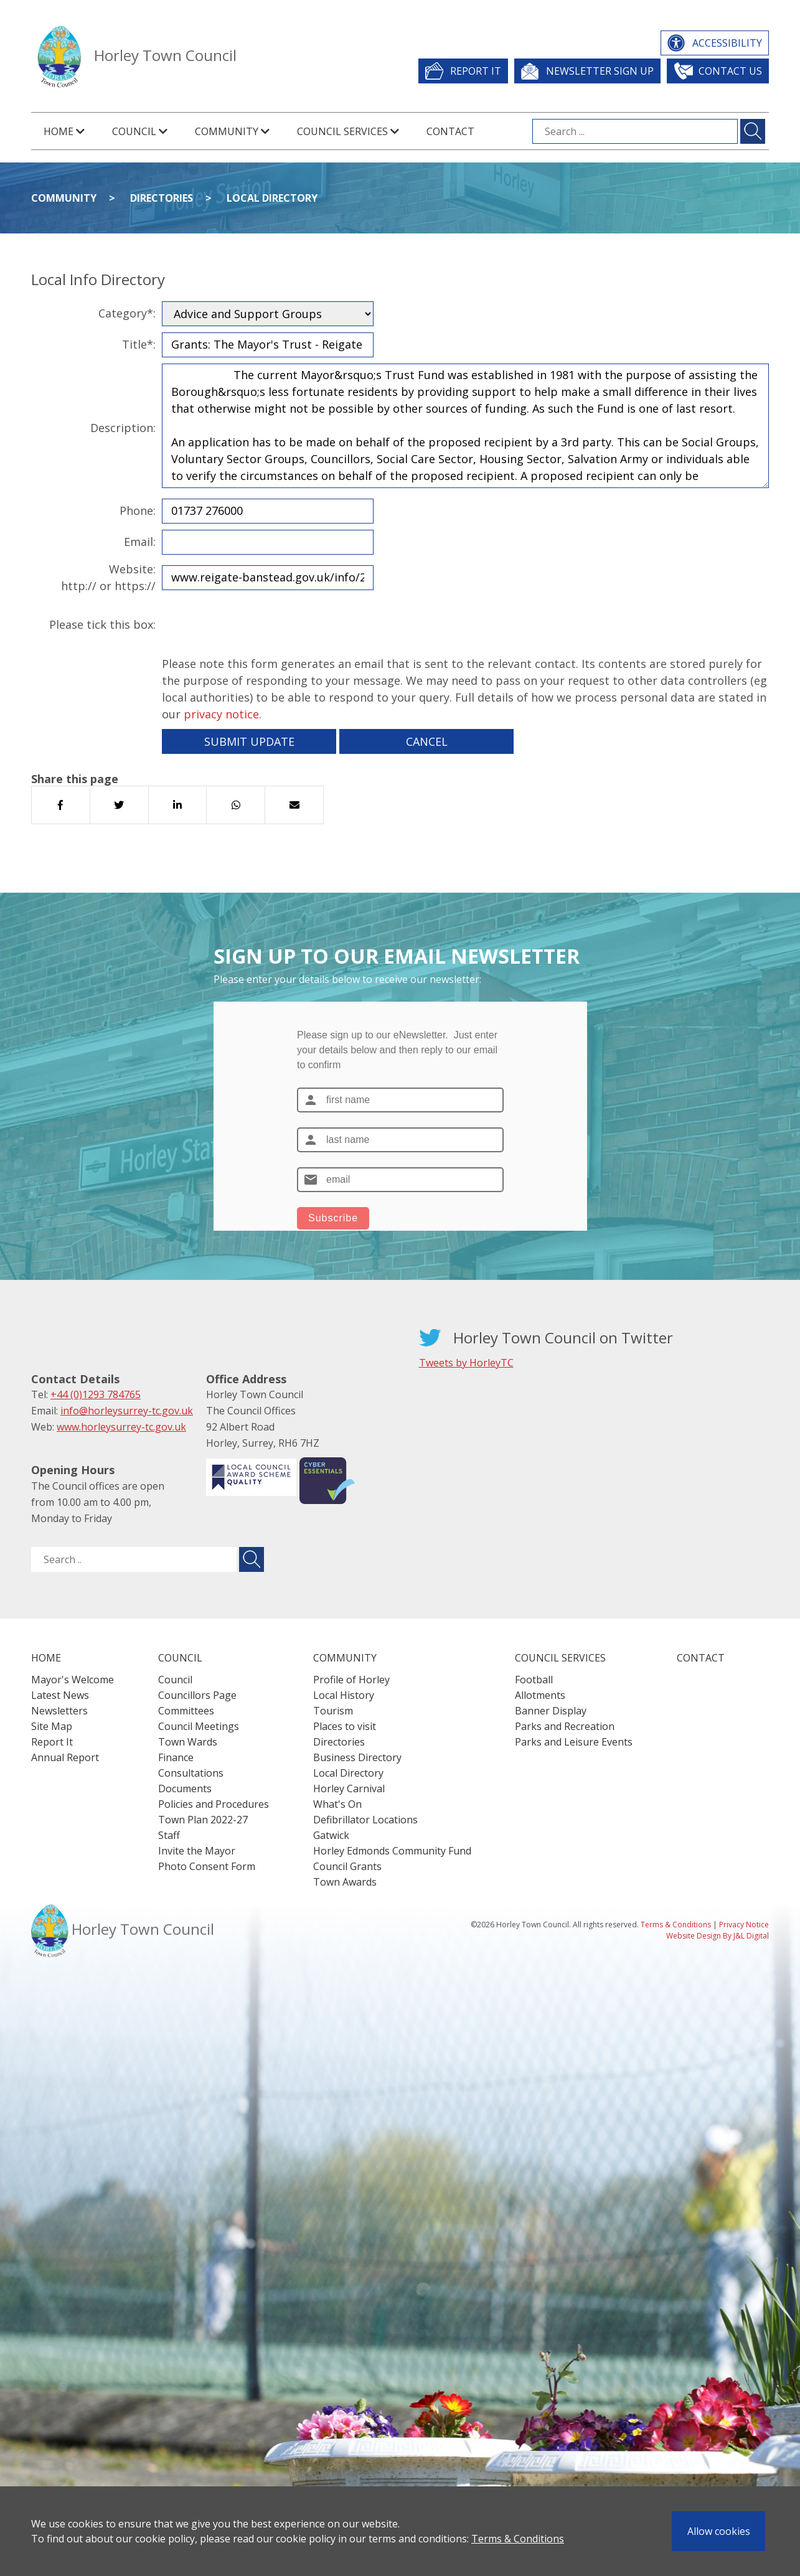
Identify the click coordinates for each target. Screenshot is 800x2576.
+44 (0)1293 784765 (95, 1394)
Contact (450, 131)
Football (534, 1679)
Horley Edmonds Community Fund (392, 1851)
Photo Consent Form (206, 1866)
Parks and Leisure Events (574, 1742)
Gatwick (331, 1835)
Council (175, 1679)
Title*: (139, 344)
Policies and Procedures (213, 1804)
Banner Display (550, 1711)
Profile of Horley (351, 1679)
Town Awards (345, 1882)
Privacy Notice (744, 1924)
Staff (169, 1835)
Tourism (333, 1711)
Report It (475, 71)
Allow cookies (718, 2531)
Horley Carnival (349, 1788)
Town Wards (187, 1742)
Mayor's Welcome (72, 1679)
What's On (337, 1804)
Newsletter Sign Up (600, 71)
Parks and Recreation (564, 1726)
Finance (176, 1757)
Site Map (51, 1726)
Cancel (427, 741)
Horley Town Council (165, 55)
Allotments (540, 1695)
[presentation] (256, 625)
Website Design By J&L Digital (717, 1935)
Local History (343, 1695)
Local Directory (272, 198)
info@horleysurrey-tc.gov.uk (126, 1410)
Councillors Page (197, 1695)
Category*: (127, 313)
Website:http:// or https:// (108, 577)
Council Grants (347, 1866)
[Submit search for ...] (752, 131)
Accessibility (727, 43)
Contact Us (730, 71)
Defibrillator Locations (365, 1819)
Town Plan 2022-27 (203, 1819)
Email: (140, 541)
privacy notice (221, 714)
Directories (161, 198)
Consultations (191, 1773)
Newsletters (59, 1711)
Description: (123, 427)
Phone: (138, 510)
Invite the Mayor (196, 1851)
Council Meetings (198, 1726)
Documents (185, 1788)
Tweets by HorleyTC (466, 1363)
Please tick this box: (102, 624)
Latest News (60, 1695)
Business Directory (357, 1757)
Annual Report (65, 1757)
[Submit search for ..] (251, 1559)
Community (63, 198)
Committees (186, 1711)
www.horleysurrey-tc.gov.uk (121, 1427)
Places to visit (344, 1726)
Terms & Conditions (517, 2538)
